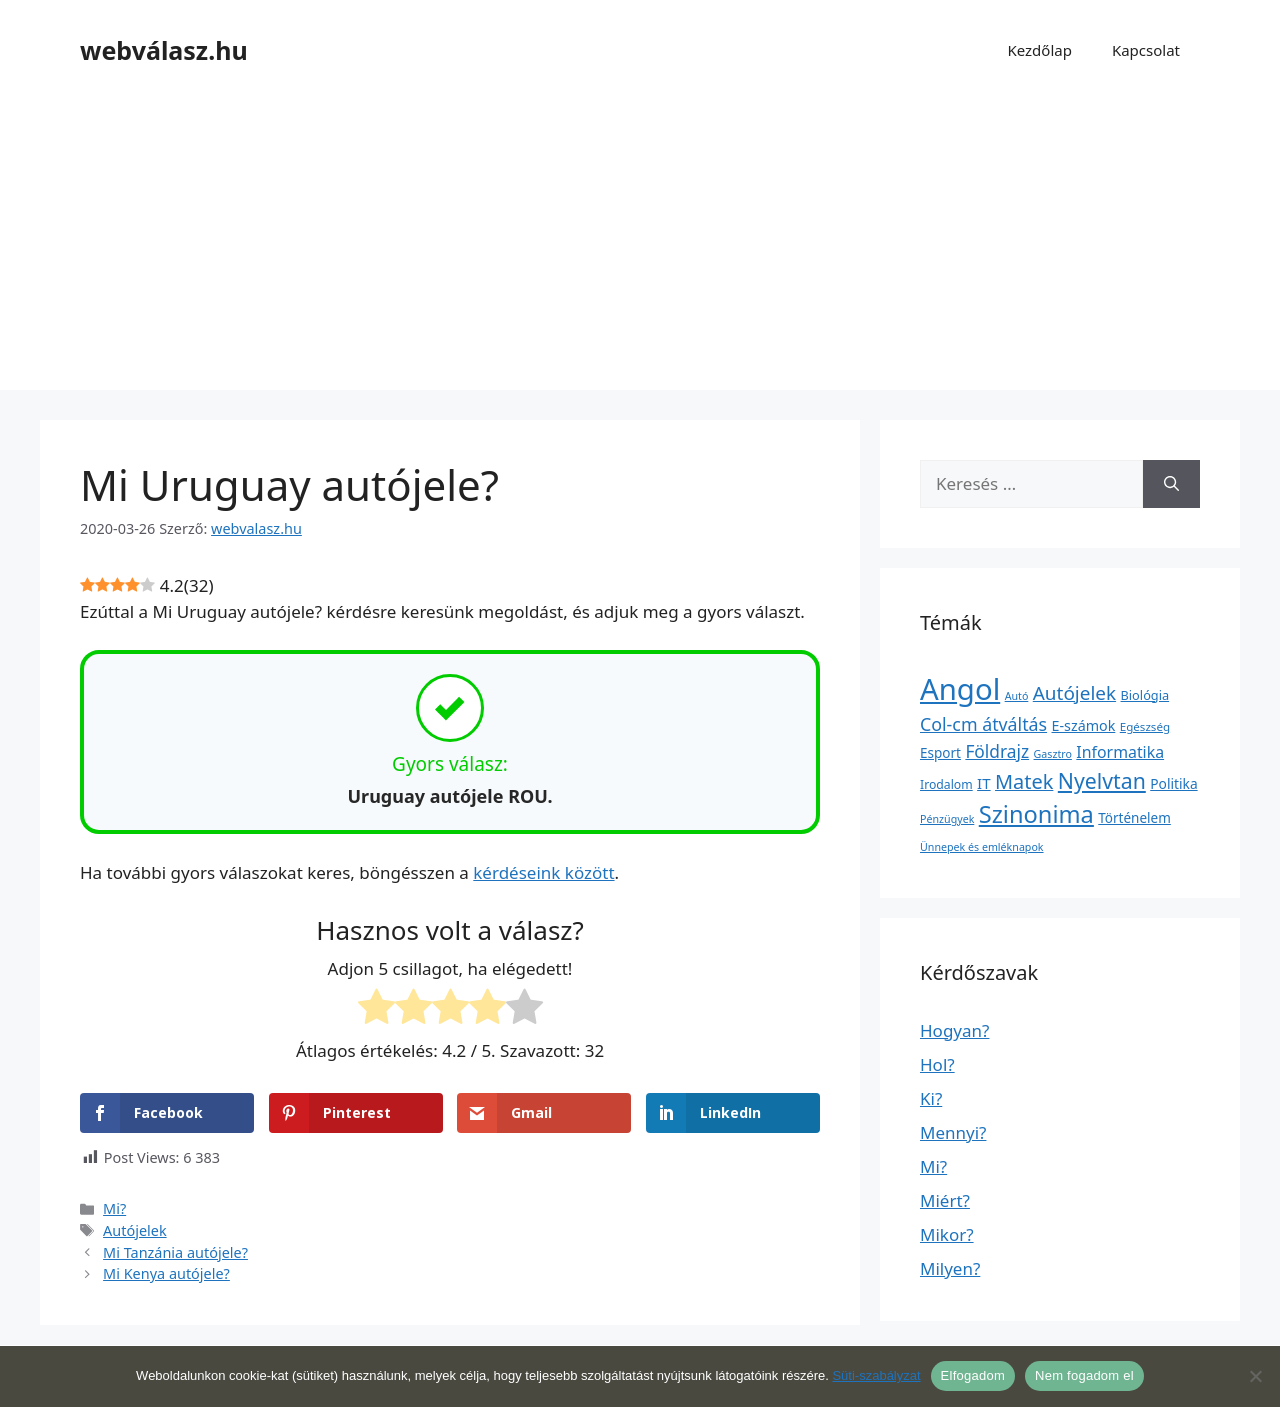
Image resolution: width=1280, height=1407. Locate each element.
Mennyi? (953, 1132)
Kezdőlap (1039, 50)
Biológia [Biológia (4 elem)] (1145, 695)
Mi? (114, 1208)
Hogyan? (954, 1030)
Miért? (945, 1200)
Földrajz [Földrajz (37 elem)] (997, 751)
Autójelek (135, 1230)
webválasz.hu (164, 50)
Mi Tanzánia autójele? (175, 1252)
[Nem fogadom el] (1255, 1376)
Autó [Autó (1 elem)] (1017, 696)
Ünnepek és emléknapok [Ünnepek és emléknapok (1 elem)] (982, 847)
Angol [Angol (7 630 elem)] (960, 689)
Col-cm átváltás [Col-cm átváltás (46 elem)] (983, 724)
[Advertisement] (640, 250)
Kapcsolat (1146, 50)
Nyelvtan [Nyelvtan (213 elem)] (1102, 780)
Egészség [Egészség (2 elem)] (1145, 726)
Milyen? (950, 1268)
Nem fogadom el (1084, 1375)
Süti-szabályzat (876, 1375)
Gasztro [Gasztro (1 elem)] (1053, 754)
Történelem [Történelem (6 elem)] (1134, 818)
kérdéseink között (543, 872)
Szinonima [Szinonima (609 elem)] (1036, 814)
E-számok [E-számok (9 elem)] (1084, 725)
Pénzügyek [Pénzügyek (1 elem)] (947, 819)
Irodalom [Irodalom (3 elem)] (946, 784)
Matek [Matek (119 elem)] (1024, 781)
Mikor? (947, 1234)
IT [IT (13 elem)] (984, 783)
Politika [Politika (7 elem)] (1173, 783)
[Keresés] (1171, 484)
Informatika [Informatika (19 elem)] (1120, 752)
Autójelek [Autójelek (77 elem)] (1074, 693)
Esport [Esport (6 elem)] (940, 753)
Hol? (937, 1064)
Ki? (931, 1098)
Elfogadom (973, 1375)
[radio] (376, 1010)
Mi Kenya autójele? (166, 1273)
